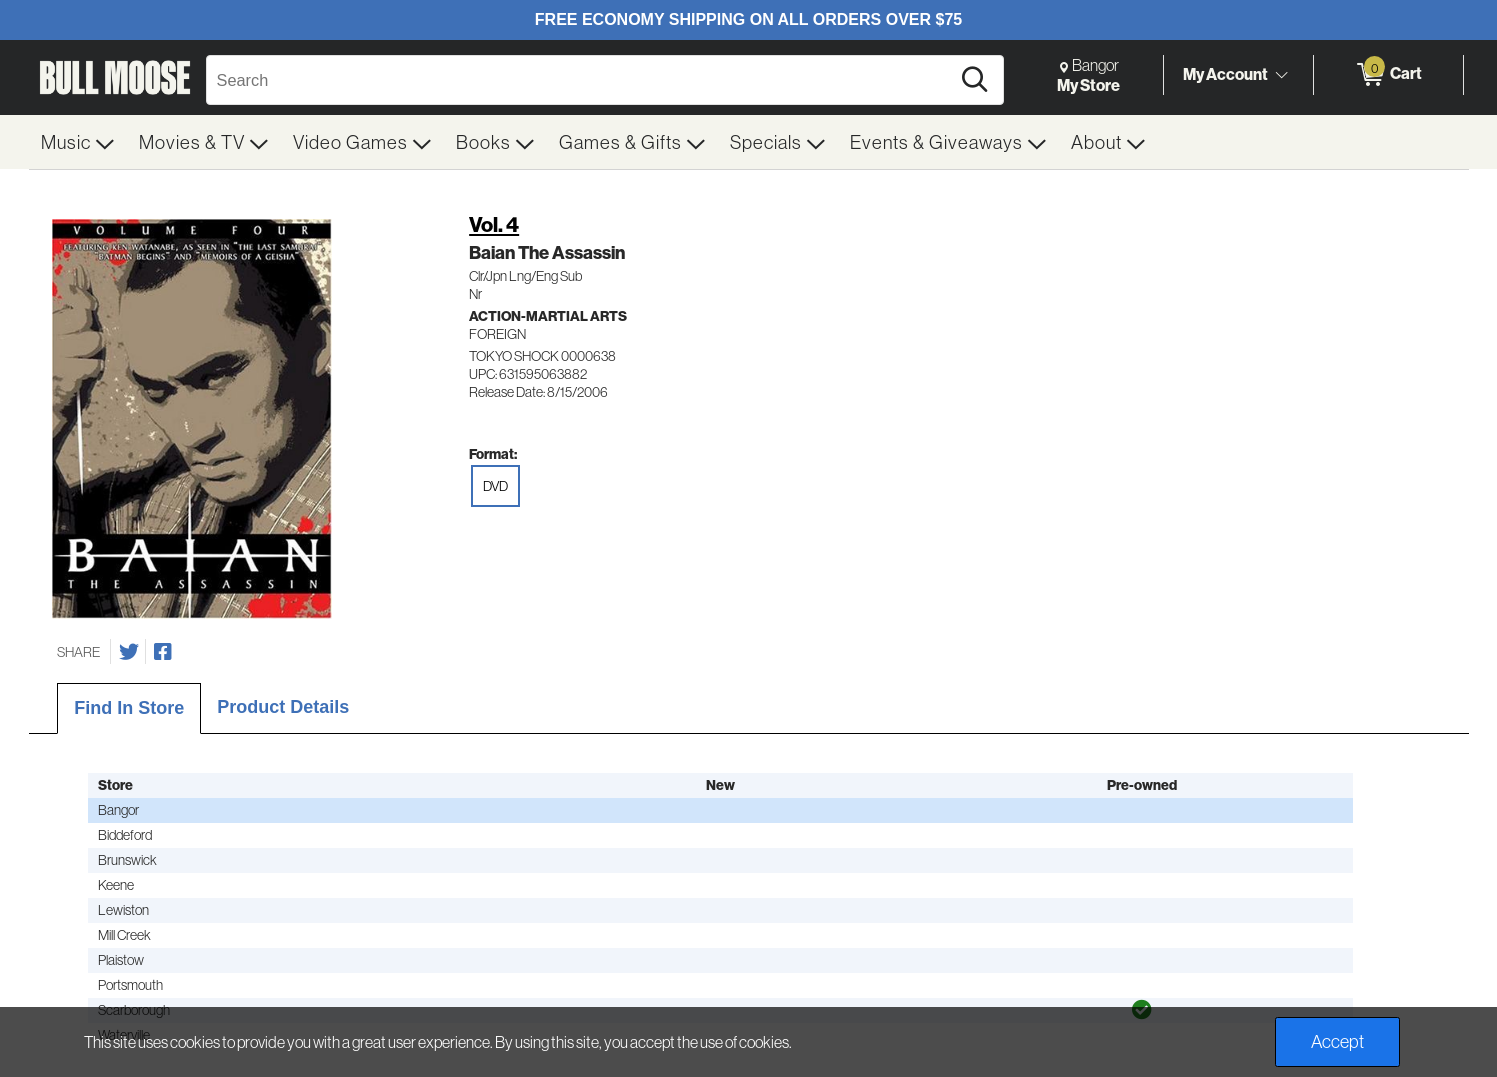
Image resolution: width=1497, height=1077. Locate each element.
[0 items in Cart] (1388, 75)
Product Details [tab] (283, 707)
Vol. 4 (494, 224)
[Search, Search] (581, 80)
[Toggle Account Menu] (1282, 75)
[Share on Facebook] (163, 652)
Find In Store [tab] (129, 708)
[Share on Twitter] (129, 652)
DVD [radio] (495, 486)
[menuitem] (78, 142)
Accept (1337, 1041)
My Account (1225, 74)
